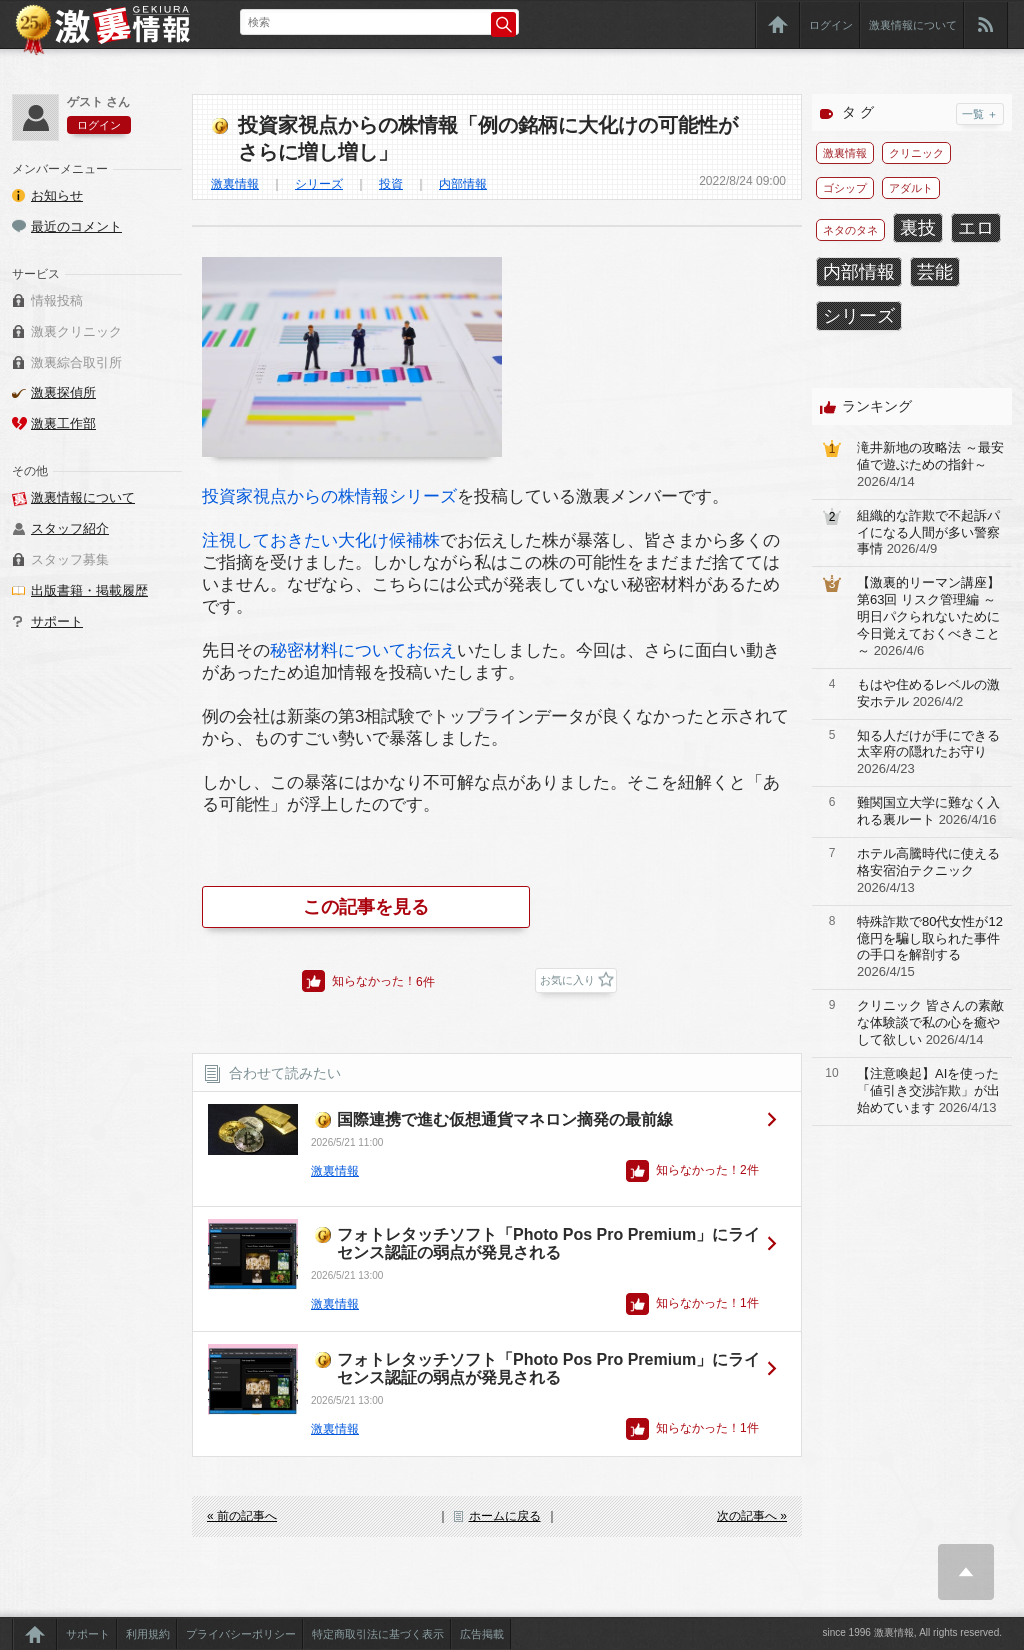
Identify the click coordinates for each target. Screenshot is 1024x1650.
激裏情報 (235, 184)
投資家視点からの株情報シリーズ (329, 496)
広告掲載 (482, 1634)
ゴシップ (845, 188)
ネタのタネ (850, 230)
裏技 (918, 228)
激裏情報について (913, 25)
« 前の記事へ (242, 1516)
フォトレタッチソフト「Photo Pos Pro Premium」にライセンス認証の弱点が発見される (548, 1243)
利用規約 (148, 1634)
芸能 (935, 272)
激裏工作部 (63, 423)
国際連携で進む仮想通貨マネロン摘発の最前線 (505, 1119)
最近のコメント (76, 226)
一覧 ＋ (980, 114)
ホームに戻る (505, 1516)
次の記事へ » (752, 1516)
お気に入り (567, 980)
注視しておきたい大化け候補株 (321, 540)
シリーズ (319, 184)
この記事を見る (366, 907)
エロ (976, 228)
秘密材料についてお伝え (363, 650)
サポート (57, 621)
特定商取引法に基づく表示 (378, 1634)
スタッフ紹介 (70, 528)
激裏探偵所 (63, 392)
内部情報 (463, 184)
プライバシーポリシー (241, 1634)
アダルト (911, 188)
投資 (391, 184)
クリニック (916, 153)
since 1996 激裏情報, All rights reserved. (912, 1632)
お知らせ (57, 195)
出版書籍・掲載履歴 (89, 590)
